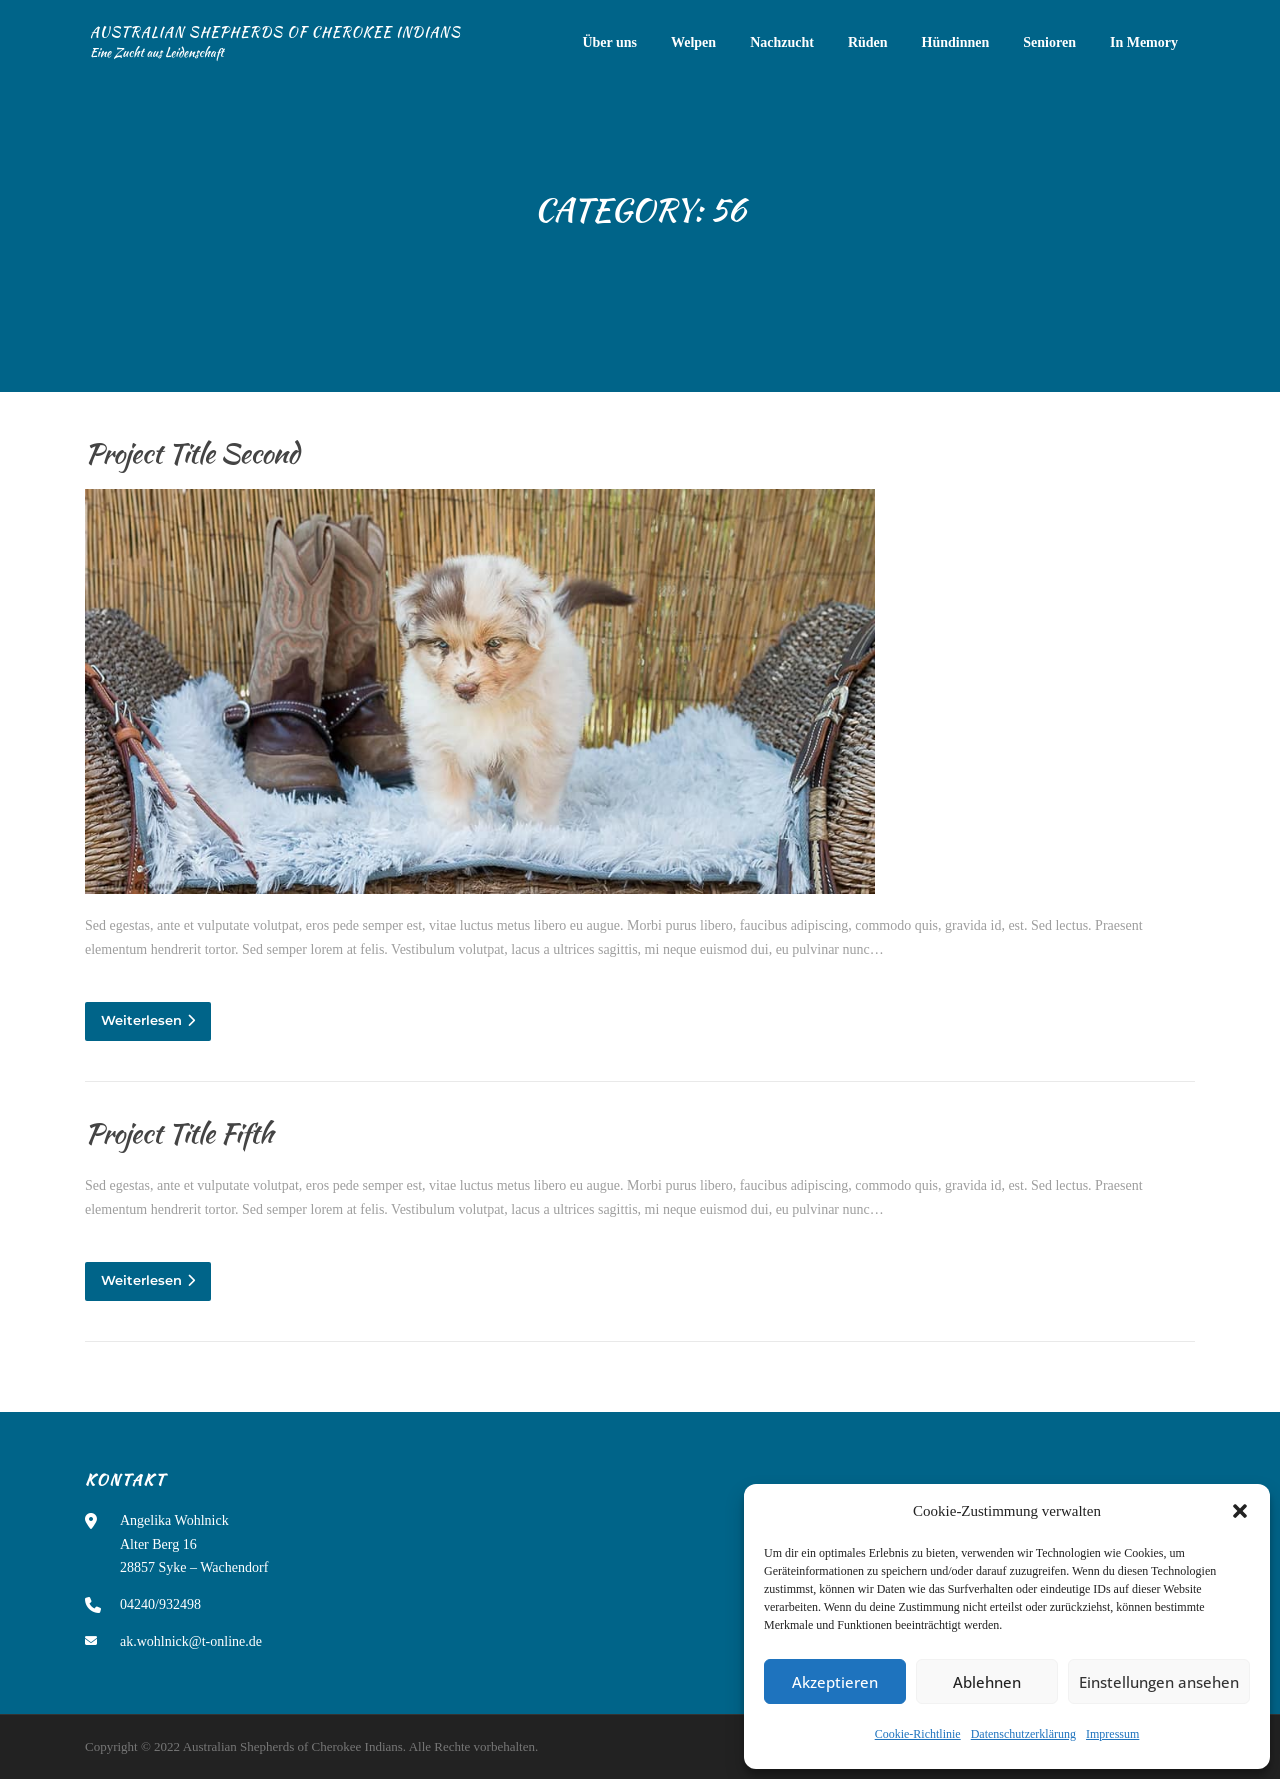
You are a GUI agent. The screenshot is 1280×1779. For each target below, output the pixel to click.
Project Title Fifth (179, 1133)
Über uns (609, 42)
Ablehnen (987, 1682)
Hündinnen (956, 42)
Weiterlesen (148, 1020)
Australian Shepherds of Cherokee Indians (275, 32)
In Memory (1144, 42)
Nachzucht (782, 42)
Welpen (693, 42)
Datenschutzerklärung (1023, 1734)
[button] (1240, 1511)
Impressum (1112, 1734)
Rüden (868, 42)
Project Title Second (192, 453)
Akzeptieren (835, 1682)
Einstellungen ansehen (1159, 1682)
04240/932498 (160, 1604)
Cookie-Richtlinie (918, 1734)
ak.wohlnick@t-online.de (191, 1641)
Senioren (1049, 42)
